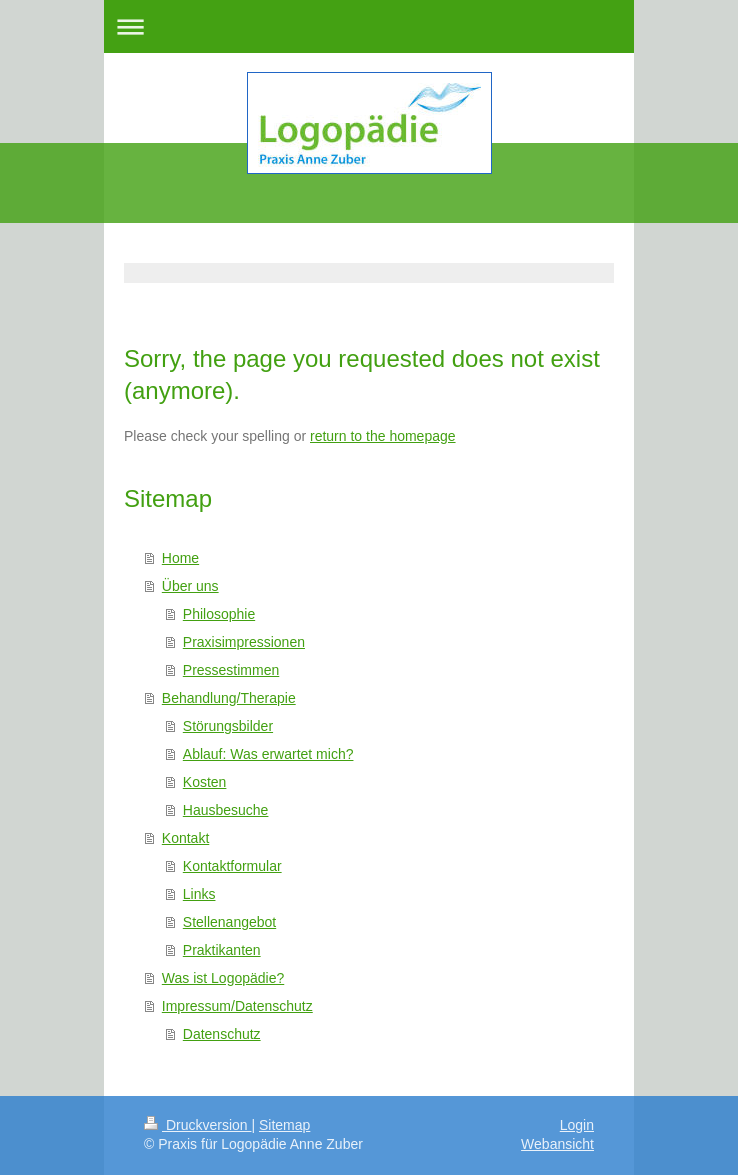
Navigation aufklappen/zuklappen (369, 26)
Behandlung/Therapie (229, 698)
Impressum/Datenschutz (237, 1006)
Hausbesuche (226, 810)
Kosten (205, 782)
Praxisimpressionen (244, 642)
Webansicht (557, 1144)
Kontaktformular (232, 866)
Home (180, 558)
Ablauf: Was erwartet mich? (268, 754)
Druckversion (197, 1125)
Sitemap (284, 1125)
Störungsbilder (228, 726)
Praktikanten (222, 950)
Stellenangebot (229, 922)
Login (577, 1125)
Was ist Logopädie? (223, 978)
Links (199, 894)
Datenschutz (222, 1034)
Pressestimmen (231, 670)
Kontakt (185, 838)
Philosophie (219, 614)
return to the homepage (383, 436)
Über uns (190, 586)
